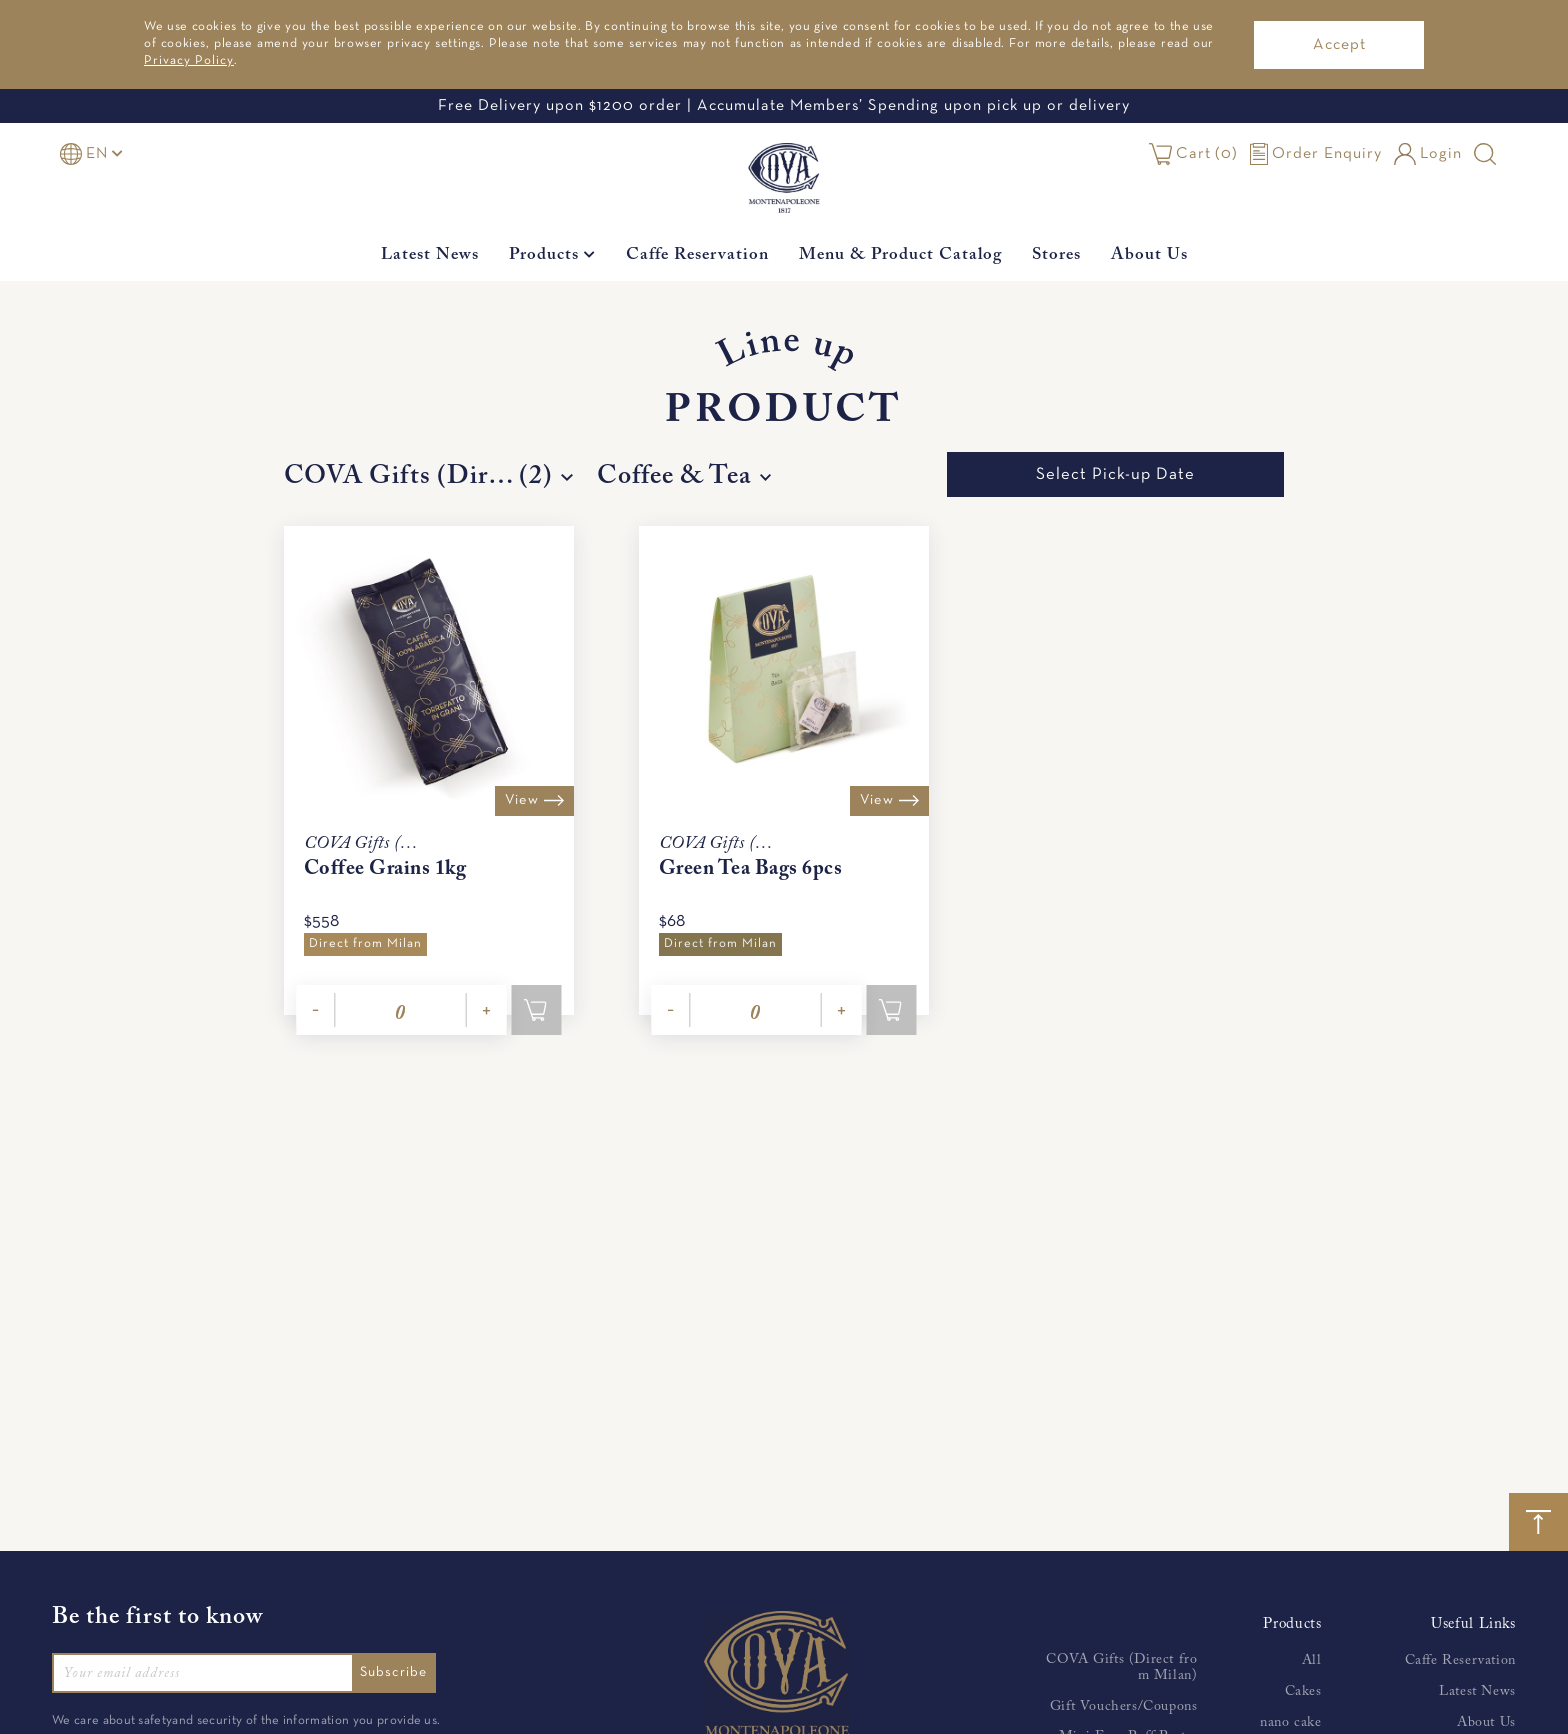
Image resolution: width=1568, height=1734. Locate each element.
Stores (1056, 255)
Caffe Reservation (697, 255)
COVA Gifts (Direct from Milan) (1121, 1668)
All (1312, 1661)
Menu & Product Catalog (900, 255)
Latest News (430, 255)
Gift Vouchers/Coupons (1124, 1707)
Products (552, 255)
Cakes (1303, 1692)
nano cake (1290, 1723)
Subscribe (398, 1672)
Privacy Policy (189, 61)
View (531, 800)
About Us (1149, 255)
